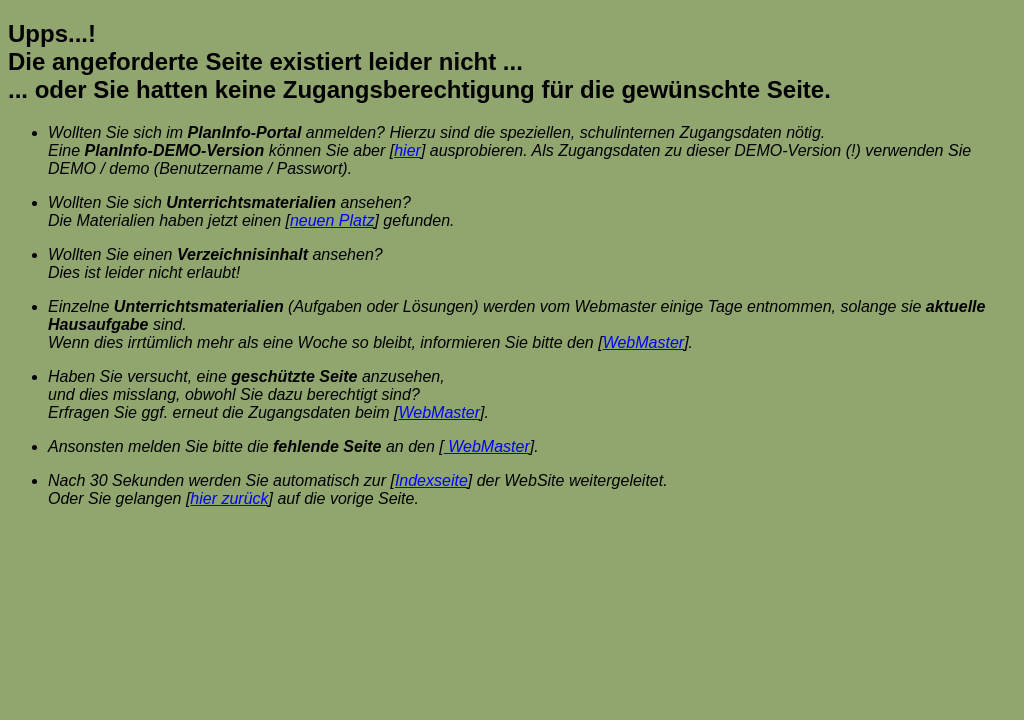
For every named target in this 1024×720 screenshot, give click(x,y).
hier (407, 150)
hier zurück (229, 498)
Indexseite (431, 480)
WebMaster (644, 342)
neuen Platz (332, 220)
